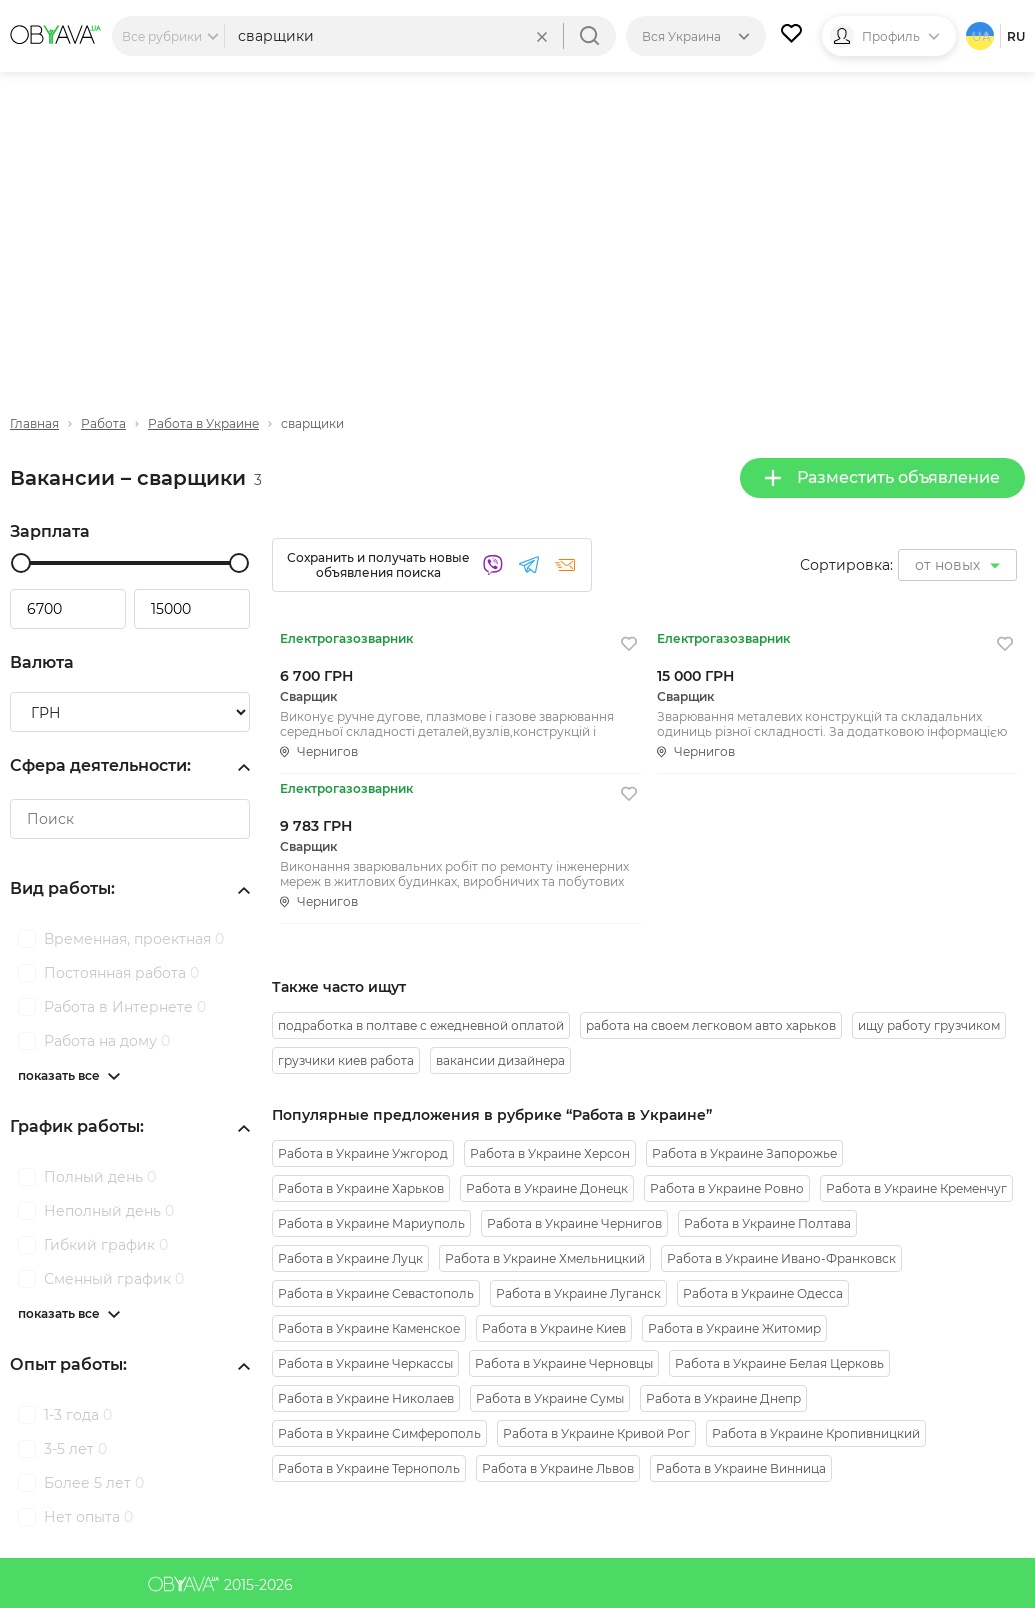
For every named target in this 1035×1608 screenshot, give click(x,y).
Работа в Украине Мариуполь (371, 1223)
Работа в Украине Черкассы (365, 1363)
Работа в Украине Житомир (734, 1328)
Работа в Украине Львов (558, 1468)
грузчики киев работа (346, 1060)
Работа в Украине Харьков (361, 1188)
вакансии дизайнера (500, 1060)
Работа (103, 423)
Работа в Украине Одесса (763, 1293)
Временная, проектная (134, 939)
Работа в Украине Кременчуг (916, 1188)
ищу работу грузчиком (929, 1025)
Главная (34, 423)
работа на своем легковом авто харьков (711, 1025)
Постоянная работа (121, 973)
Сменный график (114, 1279)
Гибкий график (106, 1245)
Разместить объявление (882, 477)
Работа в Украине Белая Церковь (779, 1363)
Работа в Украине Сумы (550, 1398)
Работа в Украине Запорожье (744, 1153)
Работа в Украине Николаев (366, 1398)
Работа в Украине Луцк (350, 1258)
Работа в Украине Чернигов (574, 1223)
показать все (59, 1075)
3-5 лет (75, 1449)
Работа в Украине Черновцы (564, 1363)
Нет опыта (88, 1517)
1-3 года (78, 1415)
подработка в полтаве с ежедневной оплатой (421, 1025)
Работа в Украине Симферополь (379, 1433)
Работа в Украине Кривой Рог (596, 1433)
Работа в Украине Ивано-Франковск (781, 1258)
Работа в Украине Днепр (723, 1398)
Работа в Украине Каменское (369, 1328)
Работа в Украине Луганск (578, 1293)
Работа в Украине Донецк (547, 1188)
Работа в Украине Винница (741, 1468)
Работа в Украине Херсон (550, 1153)
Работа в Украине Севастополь (376, 1293)
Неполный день (109, 1211)
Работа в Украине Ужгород (363, 1153)
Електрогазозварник (346, 638)
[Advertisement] (517, 227)
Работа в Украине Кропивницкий (816, 1433)
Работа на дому (107, 1041)
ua (981, 36)
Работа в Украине (203, 423)
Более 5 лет (94, 1483)
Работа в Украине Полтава (767, 1223)
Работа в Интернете (125, 1007)
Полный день (100, 1177)
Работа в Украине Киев (554, 1328)
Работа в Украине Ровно (727, 1188)
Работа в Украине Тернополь (369, 1468)
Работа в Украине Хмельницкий (545, 1258)
